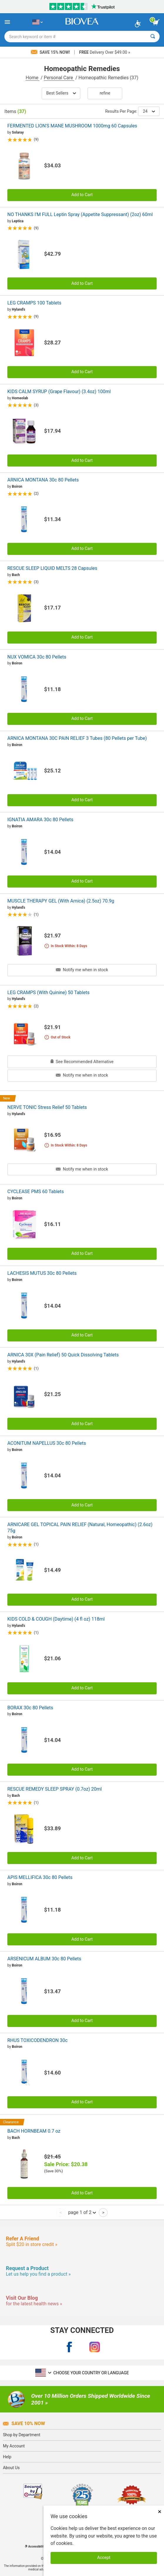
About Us (11, 2467)
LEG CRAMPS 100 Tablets (34, 303)
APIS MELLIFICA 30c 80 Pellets (40, 1877)
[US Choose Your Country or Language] (37, 22)
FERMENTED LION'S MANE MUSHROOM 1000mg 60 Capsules (72, 126)
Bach (16, 575)
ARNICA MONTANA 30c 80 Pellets (43, 480)
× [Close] (159, 2511)
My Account (14, 2446)
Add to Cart (82, 194)
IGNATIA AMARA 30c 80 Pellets (40, 819)
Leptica (18, 221)
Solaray (18, 132)
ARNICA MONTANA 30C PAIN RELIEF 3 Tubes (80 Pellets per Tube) (77, 738)
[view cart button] (156, 22)
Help (7, 2456)
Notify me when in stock (82, 969)
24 (149, 111)
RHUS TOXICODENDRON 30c (37, 2040)
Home (32, 77)
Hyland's (18, 309)
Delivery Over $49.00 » (104, 52)
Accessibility (35, 2546)
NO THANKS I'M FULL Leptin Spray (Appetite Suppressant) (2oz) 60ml (80, 214)
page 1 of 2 (82, 2212)
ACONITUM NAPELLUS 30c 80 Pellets (46, 1443)
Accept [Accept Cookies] (104, 2557)
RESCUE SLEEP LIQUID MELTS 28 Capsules (52, 568)
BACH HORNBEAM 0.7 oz (33, 2131)
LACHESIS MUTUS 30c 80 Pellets (42, 1273)
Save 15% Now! (51, 52)
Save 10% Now (24, 2423)
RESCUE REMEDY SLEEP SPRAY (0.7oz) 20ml (54, 1789)
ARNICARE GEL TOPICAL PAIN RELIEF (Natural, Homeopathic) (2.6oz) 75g (80, 1527)
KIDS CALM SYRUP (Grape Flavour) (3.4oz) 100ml (59, 391)
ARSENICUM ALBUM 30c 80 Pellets (44, 1959)
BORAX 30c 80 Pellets (30, 1707)
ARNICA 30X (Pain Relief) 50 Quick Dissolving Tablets (63, 1355)
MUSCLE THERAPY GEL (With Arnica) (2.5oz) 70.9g (60, 901)
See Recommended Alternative (82, 1061)
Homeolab (20, 398)
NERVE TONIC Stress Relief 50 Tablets (47, 1107)
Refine (105, 93)
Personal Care (59, 77)
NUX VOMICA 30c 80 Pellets (36, 657)
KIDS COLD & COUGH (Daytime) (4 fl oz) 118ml (56, 1619)
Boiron (17, 486)
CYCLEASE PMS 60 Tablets (35, 1191)
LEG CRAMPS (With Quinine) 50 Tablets (48, 992)
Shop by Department (21, 2434)
